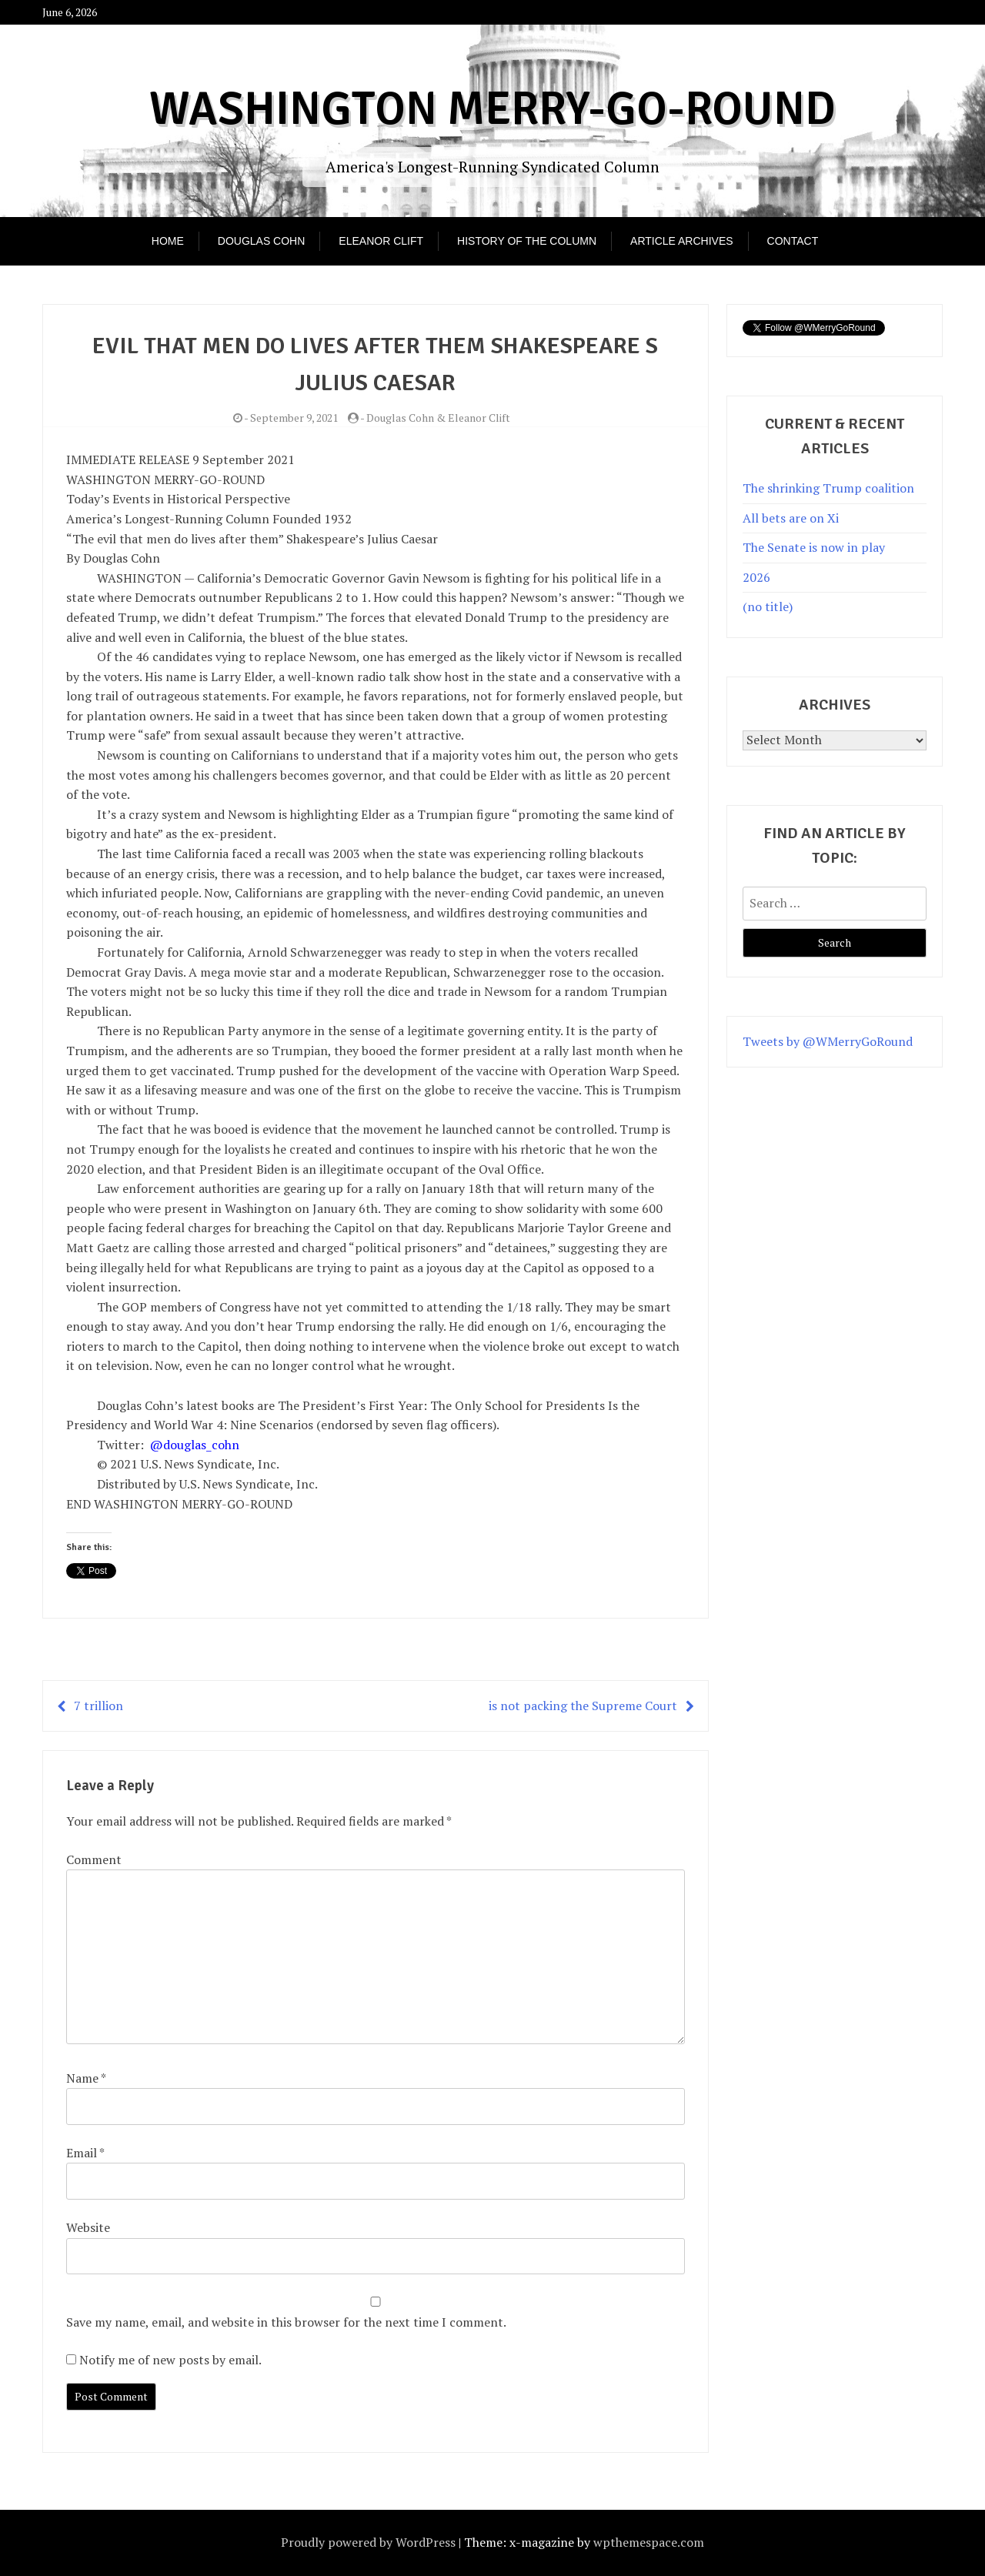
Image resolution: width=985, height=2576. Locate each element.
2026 (756, 577)
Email (85, 2152)
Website (88, 2227)
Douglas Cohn (262, 241)
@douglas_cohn (194, 1444)
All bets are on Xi (791, 518)
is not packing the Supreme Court (583, 1705)
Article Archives (681, 241)
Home (168, 241)
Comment (94, 1859)
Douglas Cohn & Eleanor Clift (438, 417)
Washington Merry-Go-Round (492, 109)
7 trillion (98, 1705)
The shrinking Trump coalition (828, 487)
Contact (793, 241)
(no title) (768, 606)
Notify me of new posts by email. (170, 2359)
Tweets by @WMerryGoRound (828, 1041)
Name (85, 2078)
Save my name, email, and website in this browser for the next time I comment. (286, 2322)
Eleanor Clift (381, 241)
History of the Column (526, 241)
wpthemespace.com (648, 2542)
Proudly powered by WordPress (368, 2542)
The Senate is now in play (814, 547)
